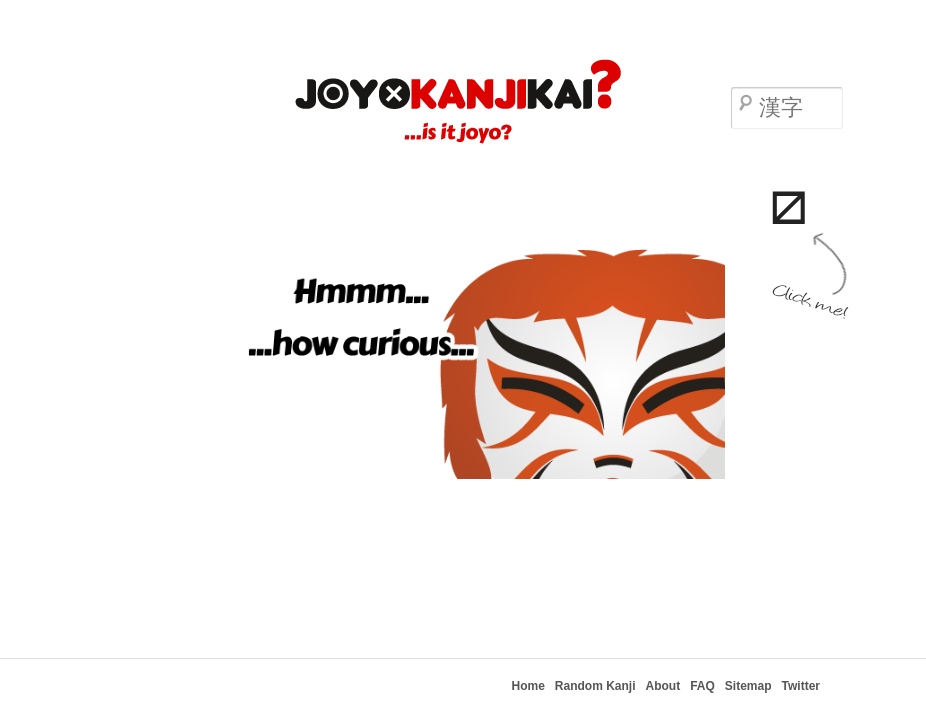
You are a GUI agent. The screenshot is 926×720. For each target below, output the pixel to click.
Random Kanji (595, 686)
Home (528, 686)
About (663, 686)
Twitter (801, 686)
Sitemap (748, 686)
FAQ (702, 686)
